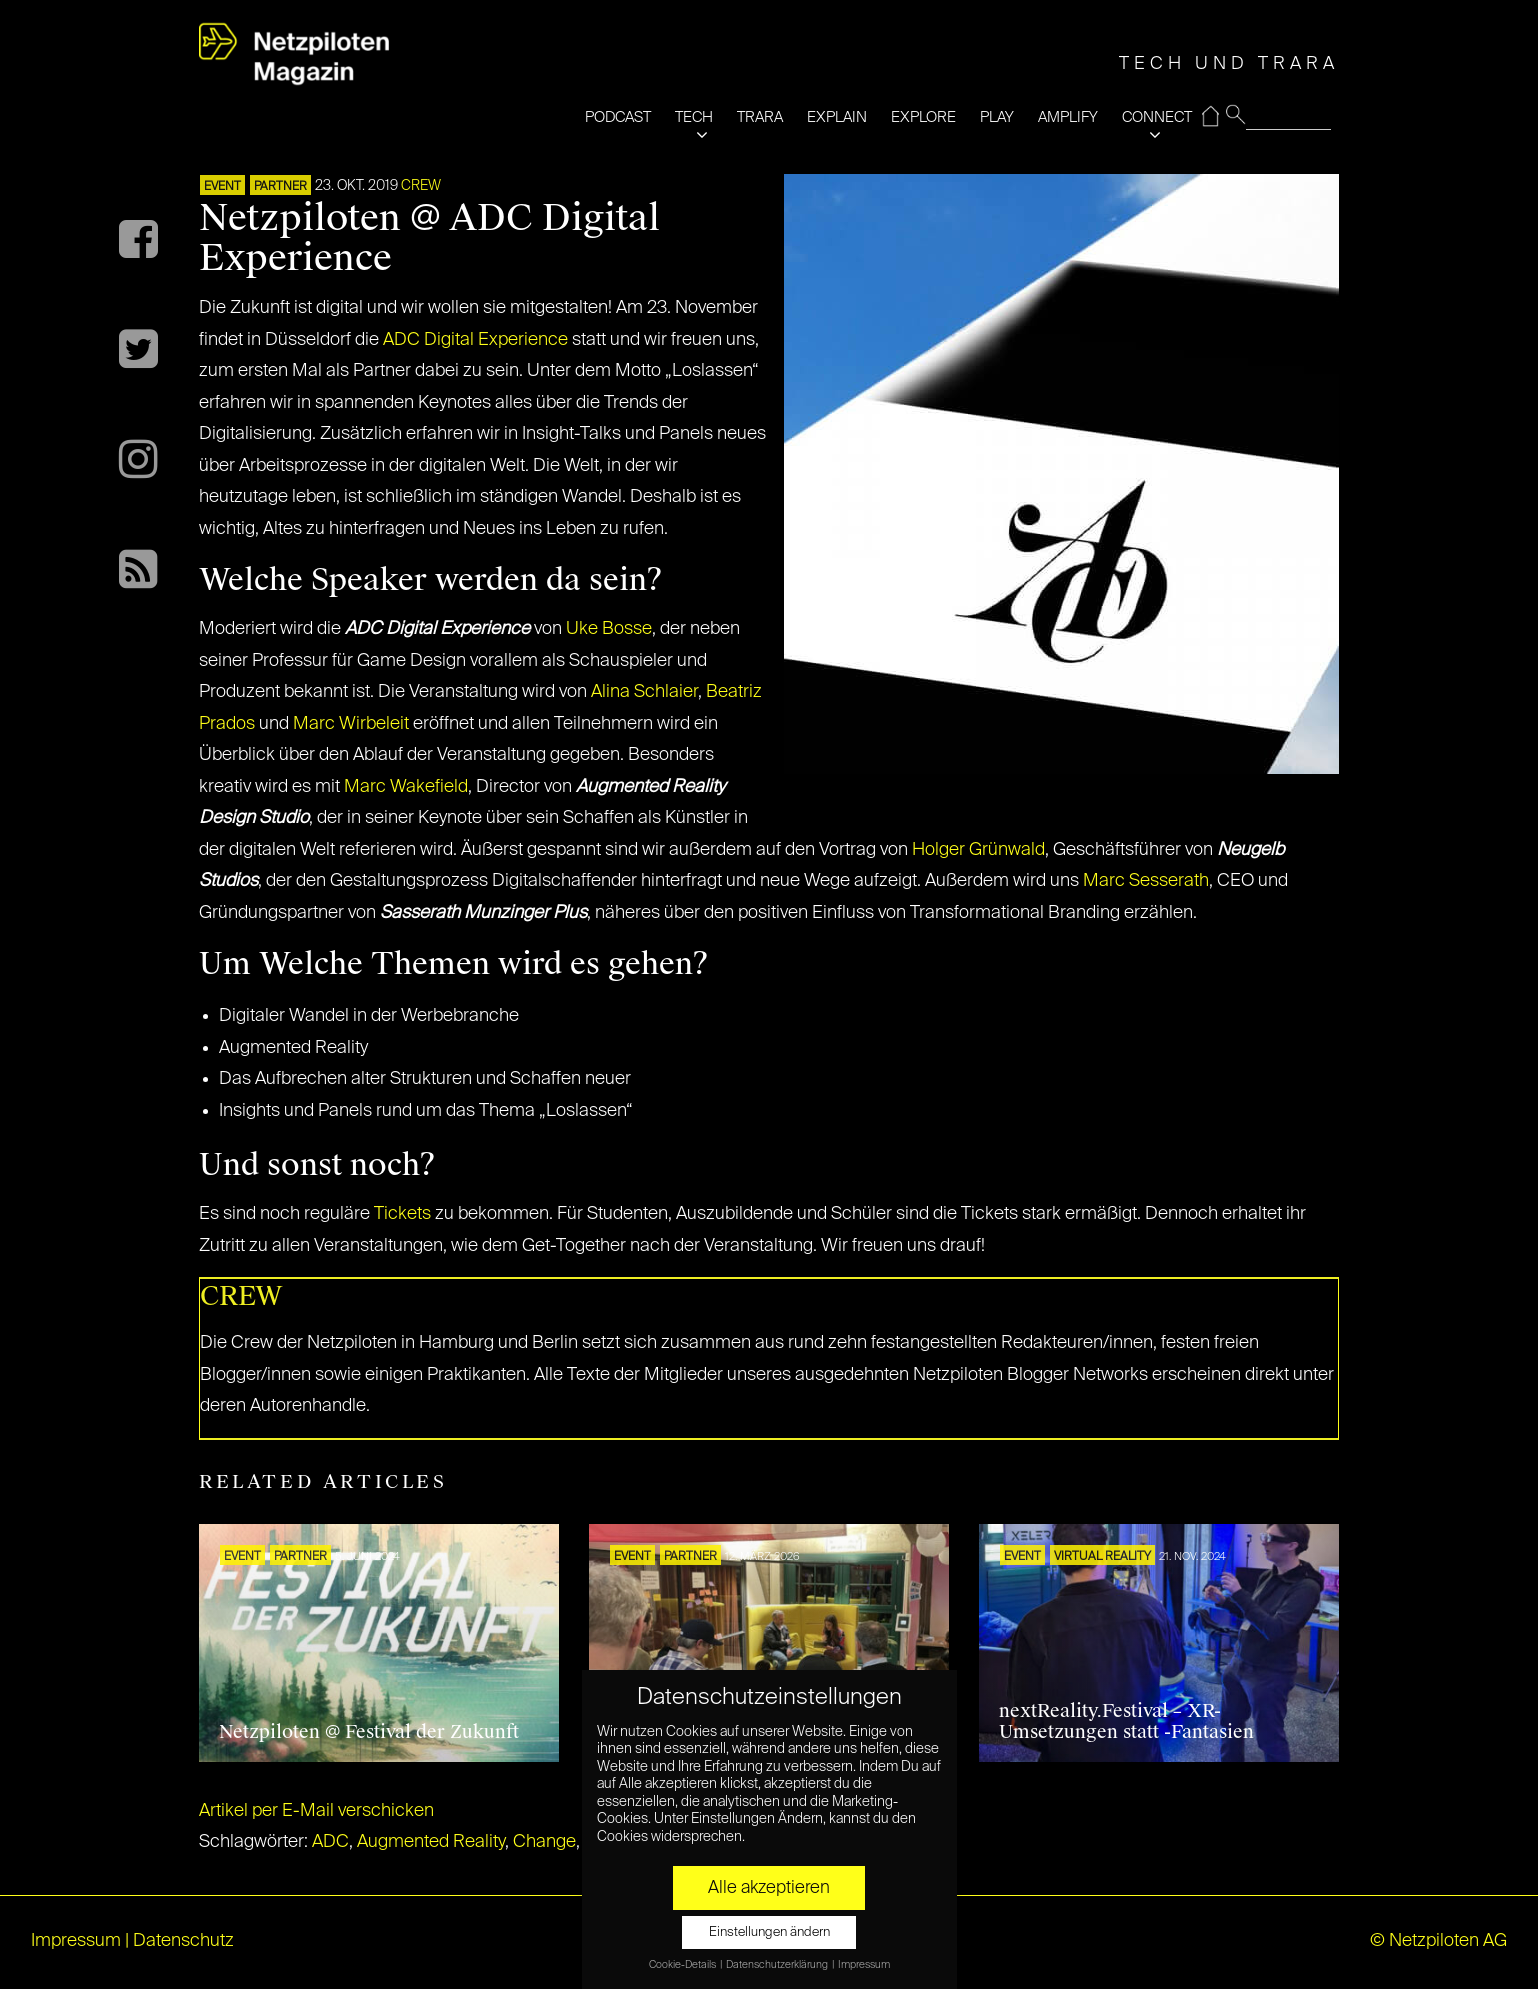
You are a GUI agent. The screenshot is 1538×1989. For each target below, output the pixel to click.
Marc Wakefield (406, 787)
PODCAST (618, 117)
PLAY (997, 117)
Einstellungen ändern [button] (769, 1932)
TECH (694, 117)
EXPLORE (923, 117)
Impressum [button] (864, 1965)
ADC (330, 1842)
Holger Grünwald (978, 850)
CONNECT (1157, 117)
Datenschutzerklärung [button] (778, 1965)
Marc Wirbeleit (351, 724)
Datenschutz (183, 1941)
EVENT (222, 187)
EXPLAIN (837, 117)
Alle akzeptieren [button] (769, 1888)
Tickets (402, 1214)
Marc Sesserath (1146, 881)
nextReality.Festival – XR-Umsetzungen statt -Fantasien (1126, 1722)
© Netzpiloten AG (1438, 1941)
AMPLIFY (1068, 117)
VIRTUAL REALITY (1102, 1557)
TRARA (760, 117)
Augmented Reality (431, 1842)
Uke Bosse (609, 629)
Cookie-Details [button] (683, 1965)
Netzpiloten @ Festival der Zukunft (369, 1732)
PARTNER (280, 187)
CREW (421, 186)
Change (544, 1842)
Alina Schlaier (644, 692)
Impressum (76, 1941)
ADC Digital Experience (475, 340)
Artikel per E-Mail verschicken (316, 1811)
